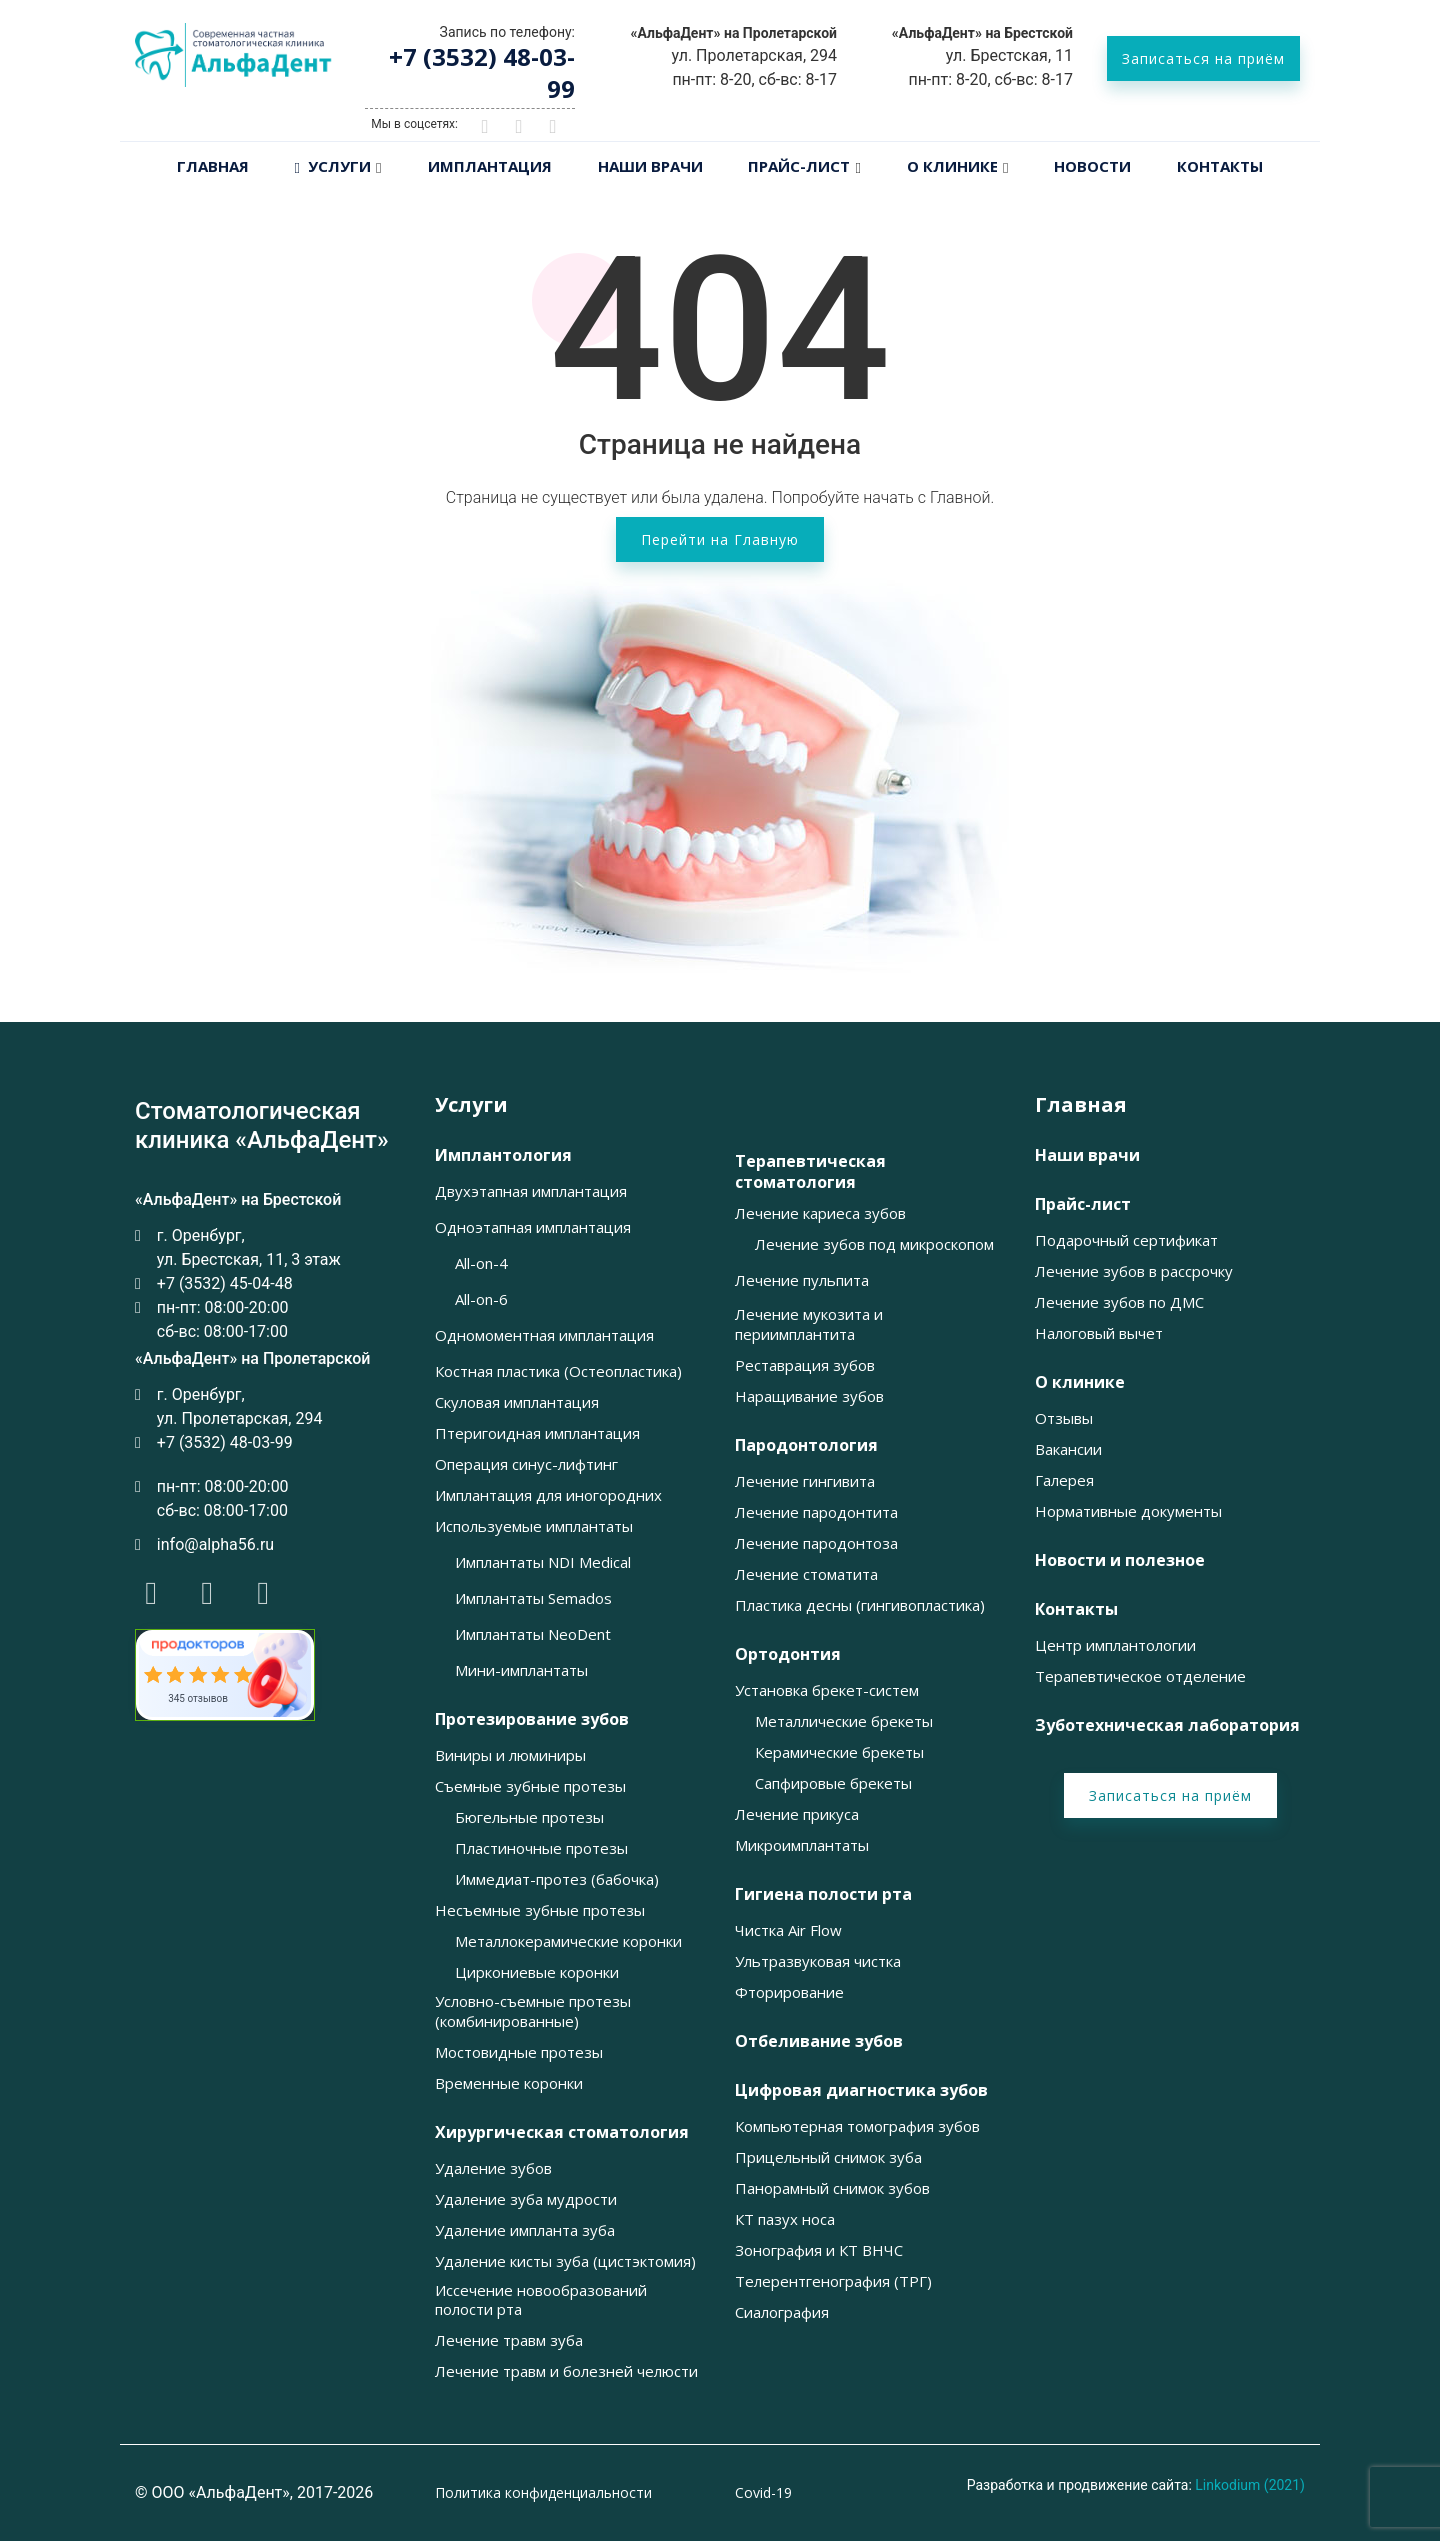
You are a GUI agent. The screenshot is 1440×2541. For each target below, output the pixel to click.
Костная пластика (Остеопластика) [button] (558, 1371)
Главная (213, 166)
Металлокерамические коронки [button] (568, 1941)
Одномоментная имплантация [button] (544, 1335)
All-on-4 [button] (481, 1263)
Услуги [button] (471, 1105)
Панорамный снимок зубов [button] (832, 2188)
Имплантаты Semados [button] (533, 1598)
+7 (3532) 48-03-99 (482, 72)
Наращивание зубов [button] (809, 1396)
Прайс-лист (799, 166)
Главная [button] (1081, 1105)
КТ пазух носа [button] (785, 2219)
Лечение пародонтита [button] (816, 1512)
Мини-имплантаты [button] (521, 1670)
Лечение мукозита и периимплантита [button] (809, 1324)
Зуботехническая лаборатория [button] (1167, 1725)
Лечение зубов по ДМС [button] (1119, 1302)
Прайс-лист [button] (1083, 1204)
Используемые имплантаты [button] (534, 1526)
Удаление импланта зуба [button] (525, 2230)
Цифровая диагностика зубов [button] (861, 2090)
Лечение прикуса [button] (797, 1814)
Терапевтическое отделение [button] (1140, 1676)
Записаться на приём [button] (1203, 58)
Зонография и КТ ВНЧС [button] (819, 2250)
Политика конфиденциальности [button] (543, 2493)
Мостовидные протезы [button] (519, 2052)
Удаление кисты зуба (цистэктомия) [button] (565, 2261)
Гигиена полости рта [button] (823, 1894)
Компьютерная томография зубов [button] (857, 2126)
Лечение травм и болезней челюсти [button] (566, 2371)
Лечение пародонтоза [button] (816, 1543)
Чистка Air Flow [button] (788, 1930)
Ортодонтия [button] (788, 1654)
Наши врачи (650, 166)
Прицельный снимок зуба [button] (828, 2157)
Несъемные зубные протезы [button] (540, 1910)
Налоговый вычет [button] (1099, 1333)
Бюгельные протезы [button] (529, 1817)
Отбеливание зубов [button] (819, 2041)
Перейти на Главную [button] (720, 539)
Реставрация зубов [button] (805, 1365)
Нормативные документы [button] (1128, 1511)
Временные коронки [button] (509, 2083)
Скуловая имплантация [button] (517, 1402)
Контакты (1220, 166)
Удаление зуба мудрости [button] (526, 2199)
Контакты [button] (1076, 1609)
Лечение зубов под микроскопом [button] (874, 1244)
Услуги (333, 166)
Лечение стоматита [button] (806, 1574)
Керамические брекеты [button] (839, 1752)
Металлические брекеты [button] (844, 1721)
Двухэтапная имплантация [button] (531, 1191)
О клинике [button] (1080, 1382)
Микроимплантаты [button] (802, 1845)
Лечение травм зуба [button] (509, 2340)
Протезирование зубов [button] (532, 1719)
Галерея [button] (1064, 1480)
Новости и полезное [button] (1120, 1560)
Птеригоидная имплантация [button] (537, 1433)
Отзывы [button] (1064, 1418)
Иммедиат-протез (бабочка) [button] (557, 1879)
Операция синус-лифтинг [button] (526, 1464)
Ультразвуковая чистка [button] (818, 1961)
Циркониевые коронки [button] (537, 1972)
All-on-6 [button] (481, 1299)
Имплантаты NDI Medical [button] (543, 1562)
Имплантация (490, 166)
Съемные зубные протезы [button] (530, 1786)
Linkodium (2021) (1250, 2485)
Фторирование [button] (789, 1992)
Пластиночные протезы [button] (541, 1848)
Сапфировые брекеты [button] (833, 1783)
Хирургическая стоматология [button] (562, 2132)
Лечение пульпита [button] (802, 1280)
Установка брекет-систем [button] (827, 1690)
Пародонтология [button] (806, 1445)
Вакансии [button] (1068, 1449)
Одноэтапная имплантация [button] (533, 1227)
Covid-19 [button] (763, 2493)
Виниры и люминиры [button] (510, 1755)
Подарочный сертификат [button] (1126, 1240)
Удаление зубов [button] (493, 2168)
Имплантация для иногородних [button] (548, 1495)
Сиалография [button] (782, 2312)
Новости (1092, 166)
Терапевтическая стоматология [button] (810, 1172)
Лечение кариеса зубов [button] (820, 1213)
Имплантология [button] (503, 1155)
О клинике (952, 166)
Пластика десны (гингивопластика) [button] (860, 1605)
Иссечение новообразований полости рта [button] (541, 2300)
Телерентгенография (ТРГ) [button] (833, 2281)
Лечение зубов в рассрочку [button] (1134, 1271)
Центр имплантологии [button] (1115, 1645)
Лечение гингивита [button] (805, 1481)
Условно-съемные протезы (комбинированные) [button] (533, 2011)
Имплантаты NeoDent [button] (533, 1634)
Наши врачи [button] (1087, 1155)
